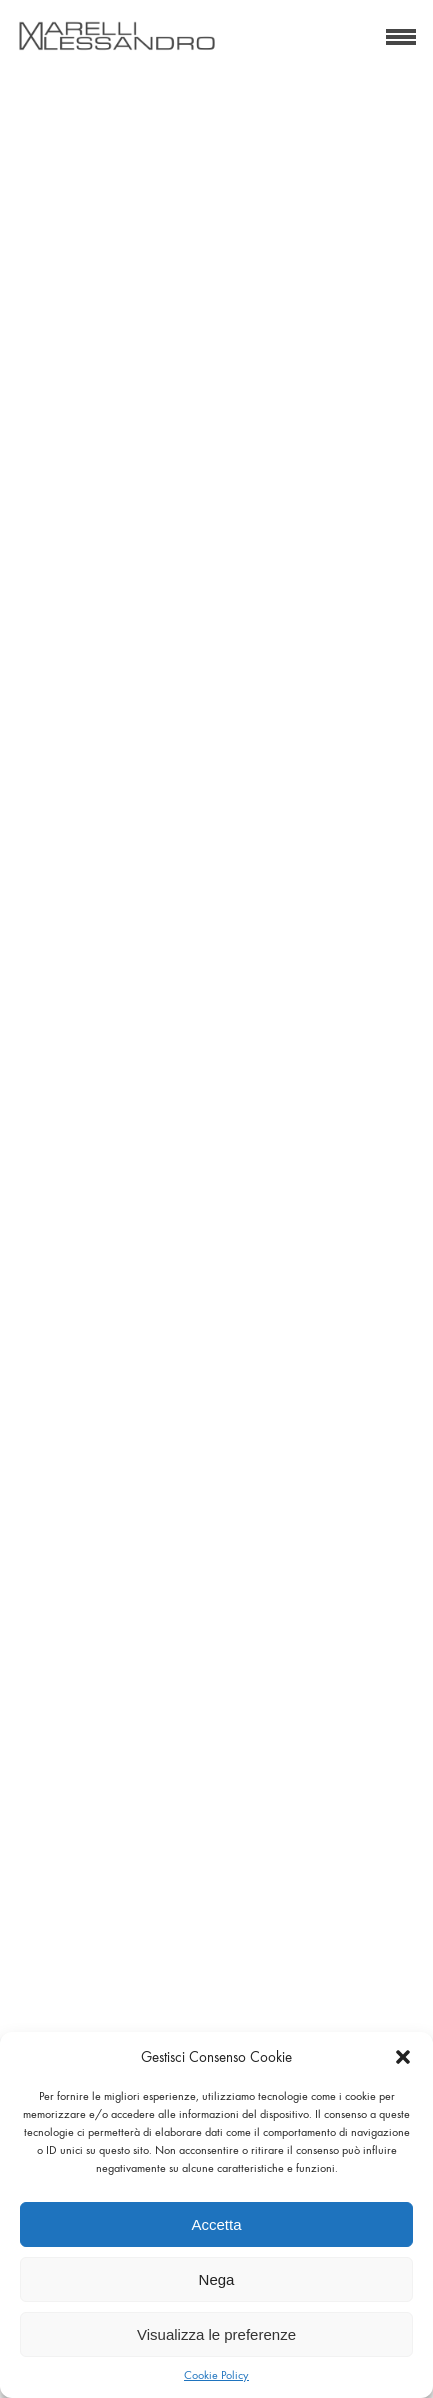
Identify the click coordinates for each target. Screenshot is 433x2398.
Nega (217, 2279)
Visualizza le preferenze (216, 2334)
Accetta (216, 2224)
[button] (403, 2057)
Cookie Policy (216, 2375)
